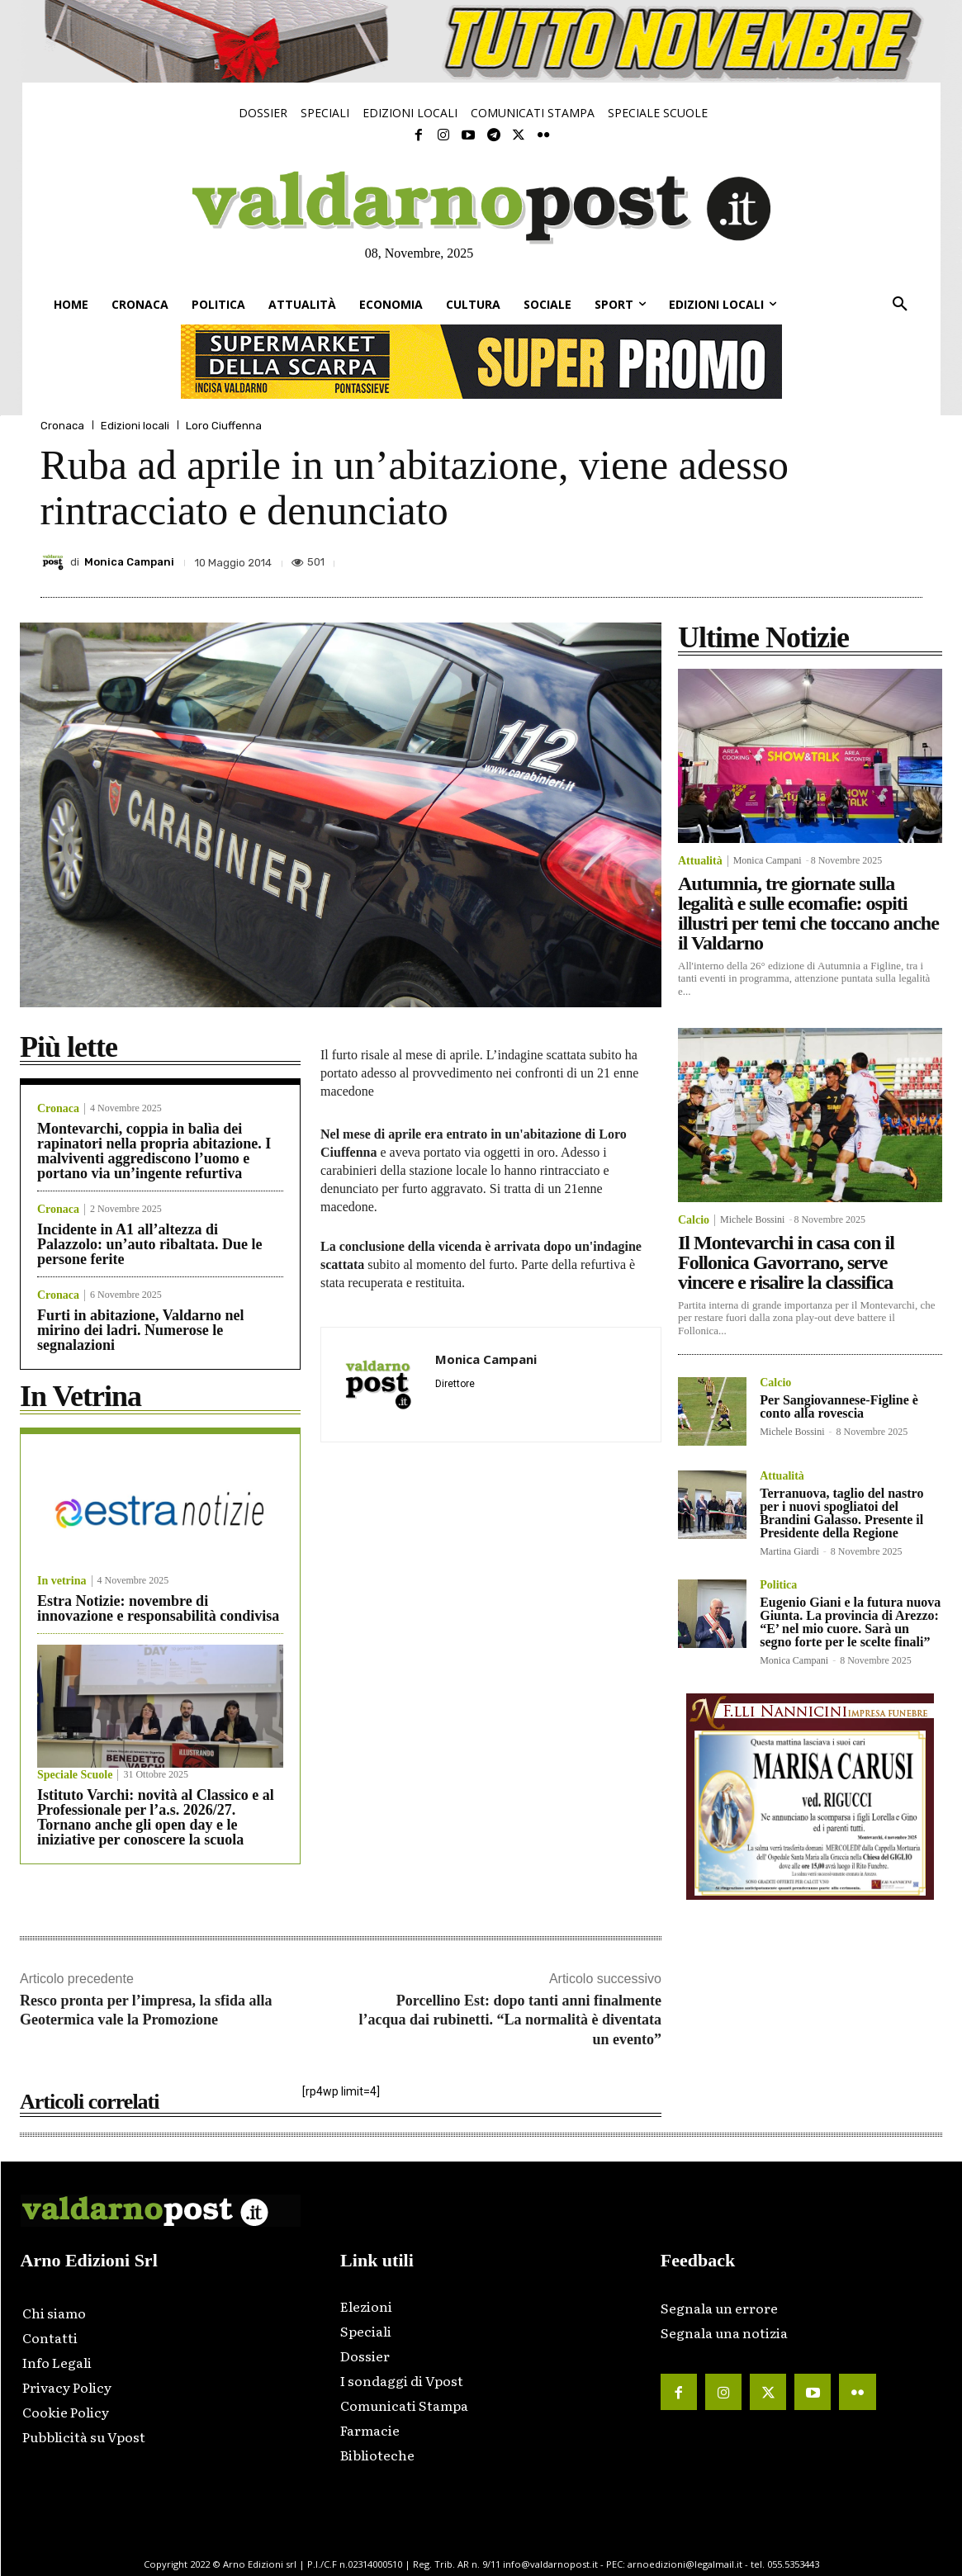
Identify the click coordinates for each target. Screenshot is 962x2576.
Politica (778, 1585)
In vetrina (62, 1581)
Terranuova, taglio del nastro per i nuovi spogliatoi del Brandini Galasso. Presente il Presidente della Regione (841, 1513)
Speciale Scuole (74, 1775)
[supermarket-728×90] (481, 361)
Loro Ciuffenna (224, 425)
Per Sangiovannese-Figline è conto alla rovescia (839, 1406)
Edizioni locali (135, 425)
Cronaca (62, 425)
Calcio (693, 1220)
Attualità (700, 861)
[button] (900, 304)
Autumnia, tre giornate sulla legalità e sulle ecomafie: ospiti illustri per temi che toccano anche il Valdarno (808, 913)
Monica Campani (129, 561)
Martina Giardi (789, 1551)
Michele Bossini (752, 1219)
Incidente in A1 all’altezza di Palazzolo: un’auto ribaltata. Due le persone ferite (149, 1244)
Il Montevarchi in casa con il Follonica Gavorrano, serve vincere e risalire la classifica (786, 1262)
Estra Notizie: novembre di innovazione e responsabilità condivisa (158, 1608)
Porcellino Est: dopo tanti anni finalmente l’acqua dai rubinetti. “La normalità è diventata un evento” (509, 2020)
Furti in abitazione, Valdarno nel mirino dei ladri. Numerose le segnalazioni (140, 1330)
